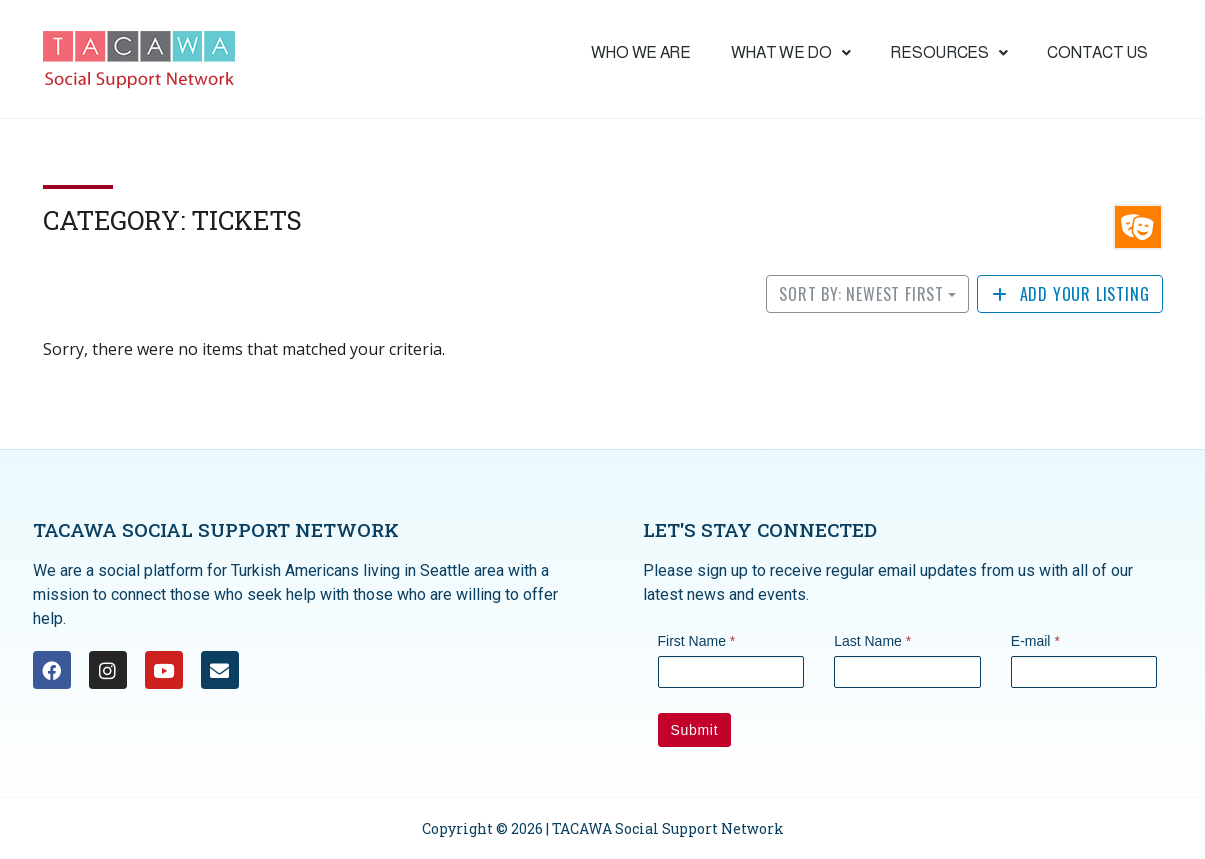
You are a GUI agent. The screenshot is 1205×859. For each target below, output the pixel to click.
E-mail (1035, 641)
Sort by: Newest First (861, 294)
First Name (697, 641)
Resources (948, 52)
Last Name (872, 641)
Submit (695, 730)
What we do (791, 52)
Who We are (641, 52)
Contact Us (1097, 52)
